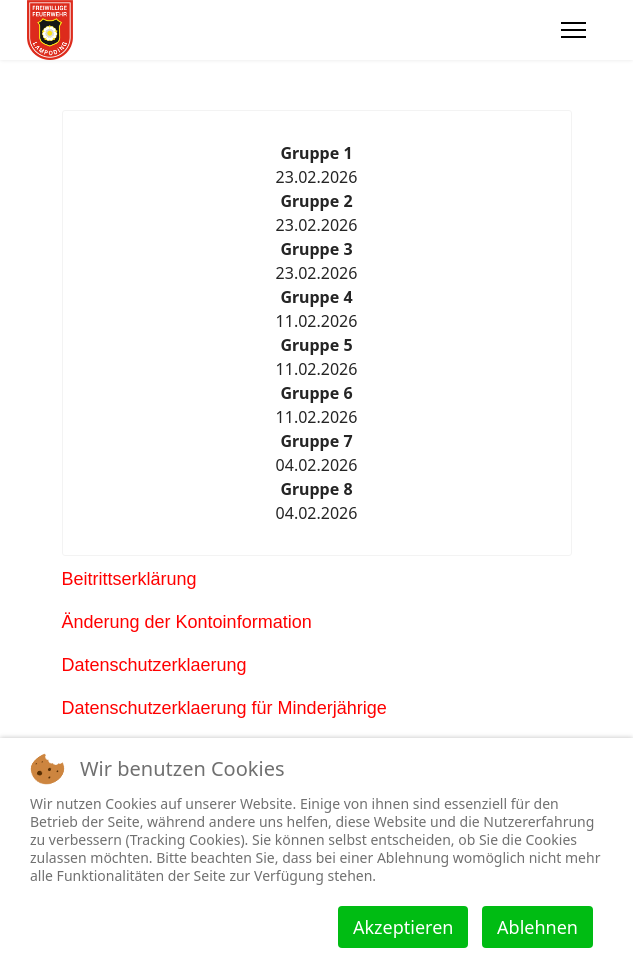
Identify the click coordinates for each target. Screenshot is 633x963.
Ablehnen (537, 927)
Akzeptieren (403, 927)
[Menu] (573, 30)
